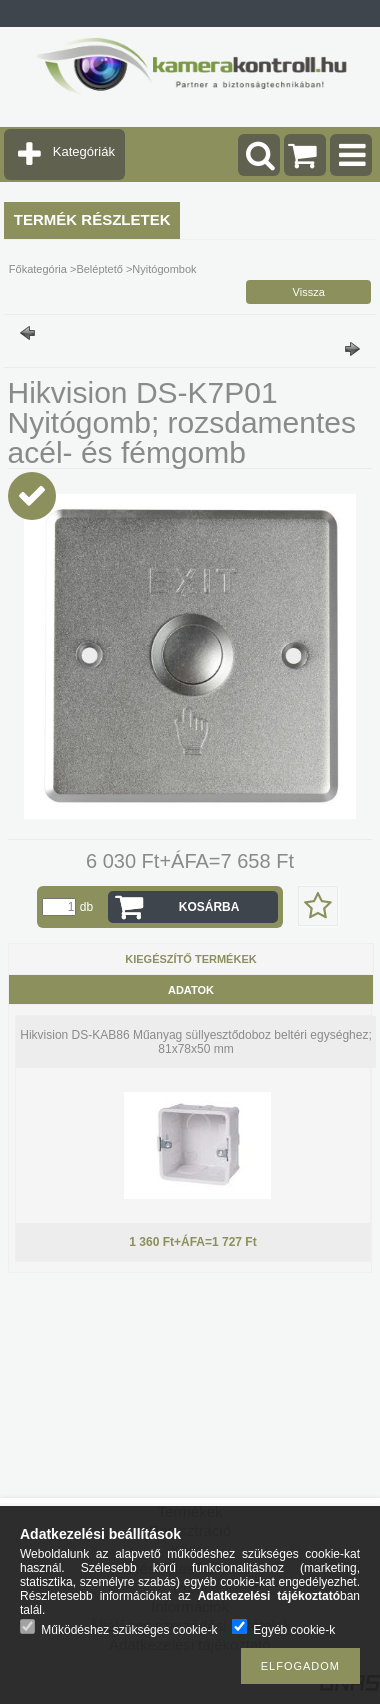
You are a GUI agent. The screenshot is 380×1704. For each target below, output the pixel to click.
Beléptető (99, 269)
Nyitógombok (164, 269)
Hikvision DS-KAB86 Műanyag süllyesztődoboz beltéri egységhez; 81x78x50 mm (196, 1042)
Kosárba (209, 907)
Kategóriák (84, 151)
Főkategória (38, 269)
